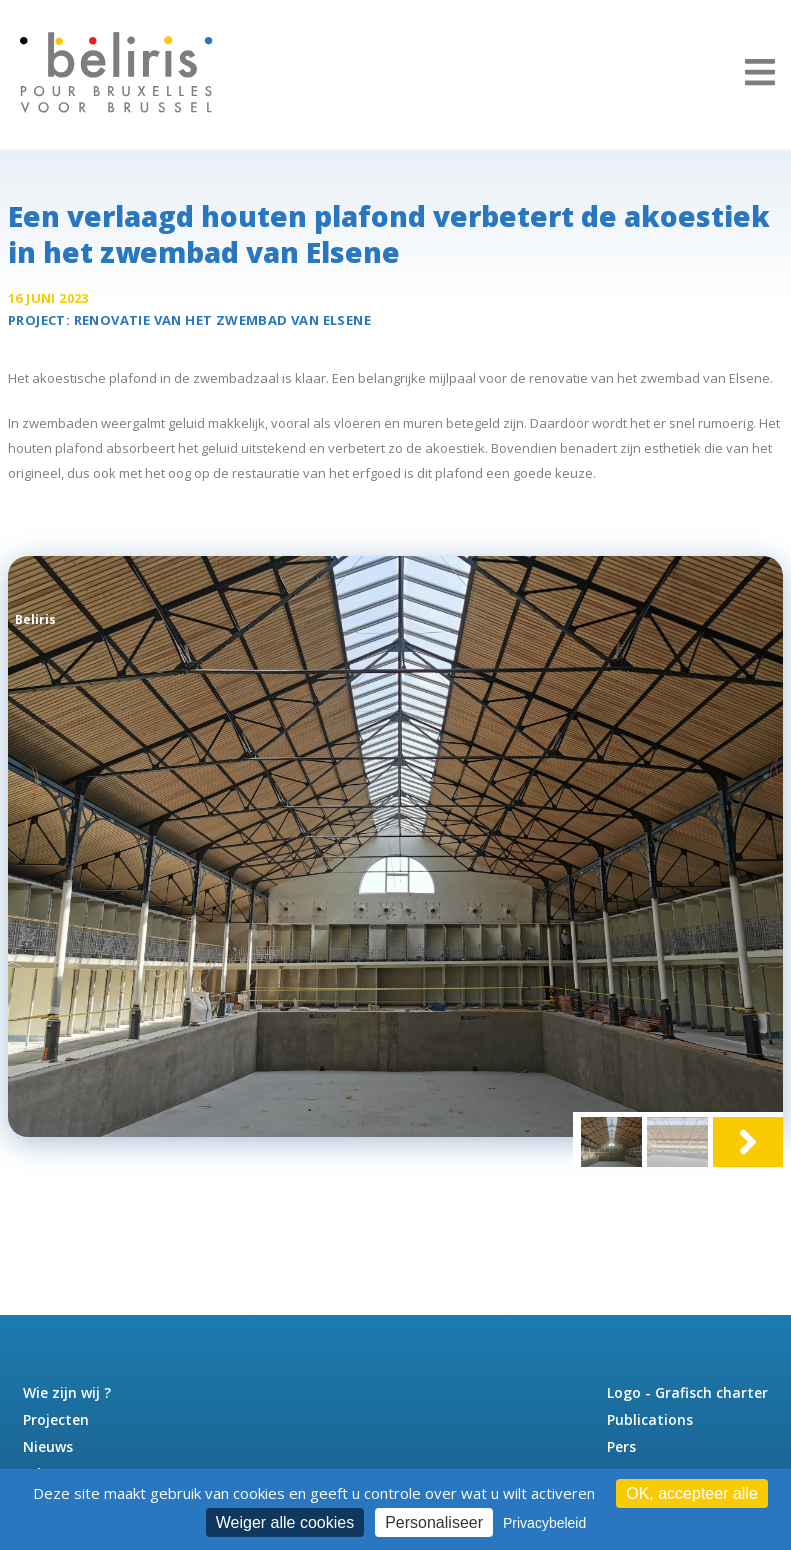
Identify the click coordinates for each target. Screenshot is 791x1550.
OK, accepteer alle (692, 1493)
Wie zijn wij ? (67, 1392)
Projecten (56, 1419)
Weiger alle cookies (285, 1522)
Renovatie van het (222, 320)
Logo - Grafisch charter (687, 1392)
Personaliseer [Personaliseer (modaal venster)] (434, 1522)
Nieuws (48, 1446)
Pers (621, 1446)
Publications (650, 1419)
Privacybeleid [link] (544, 1523)
